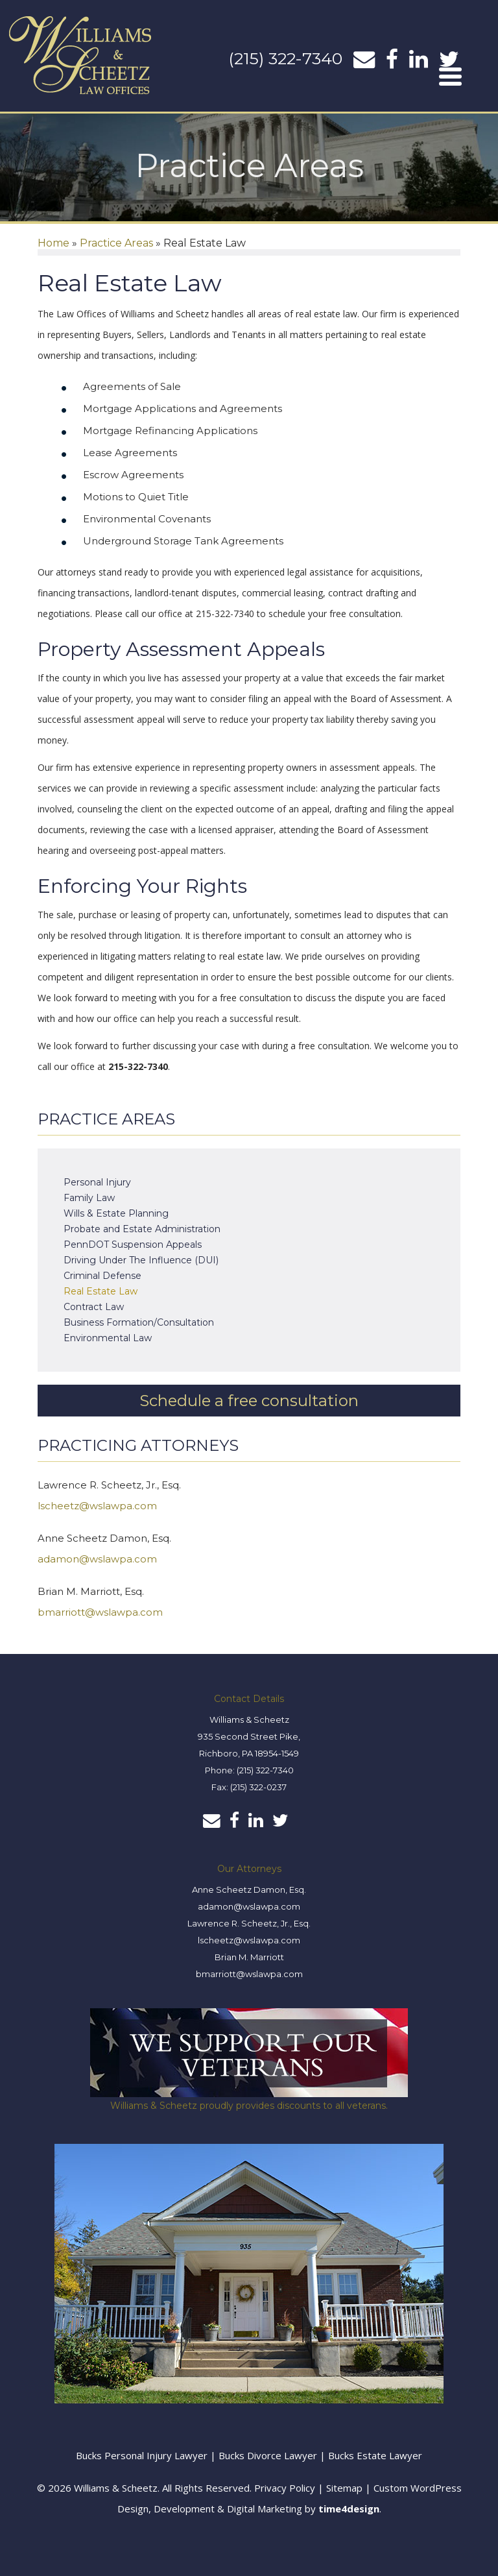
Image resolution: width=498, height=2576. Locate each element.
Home (53, 243)
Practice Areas (116, 243)
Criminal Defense (102, 1276)
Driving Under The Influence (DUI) (141, 1260)
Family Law (89, 1198)
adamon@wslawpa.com (97, 1559)
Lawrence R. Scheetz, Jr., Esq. (249, 1923)
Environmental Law (108, 1338)
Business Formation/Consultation (139, 1322)
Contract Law (94, 1307)
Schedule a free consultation (249, 1400)
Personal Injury (97, 1182)
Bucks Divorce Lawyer (269, 2455)
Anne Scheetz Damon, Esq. (249, 1889)
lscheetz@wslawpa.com (97, 1506)
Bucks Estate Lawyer (375, 2455)
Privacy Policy (284, 2487)
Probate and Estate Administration (142, 1229)
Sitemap (344, 2487)
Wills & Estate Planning (116, 1213)
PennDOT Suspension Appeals (133, 1244)
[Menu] (450, 76)
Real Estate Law (100, 1291)
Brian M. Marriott (249, 1957)
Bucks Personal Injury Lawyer (142, 2455)
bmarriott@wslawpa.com (100, 1612)
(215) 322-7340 (285, 58)
